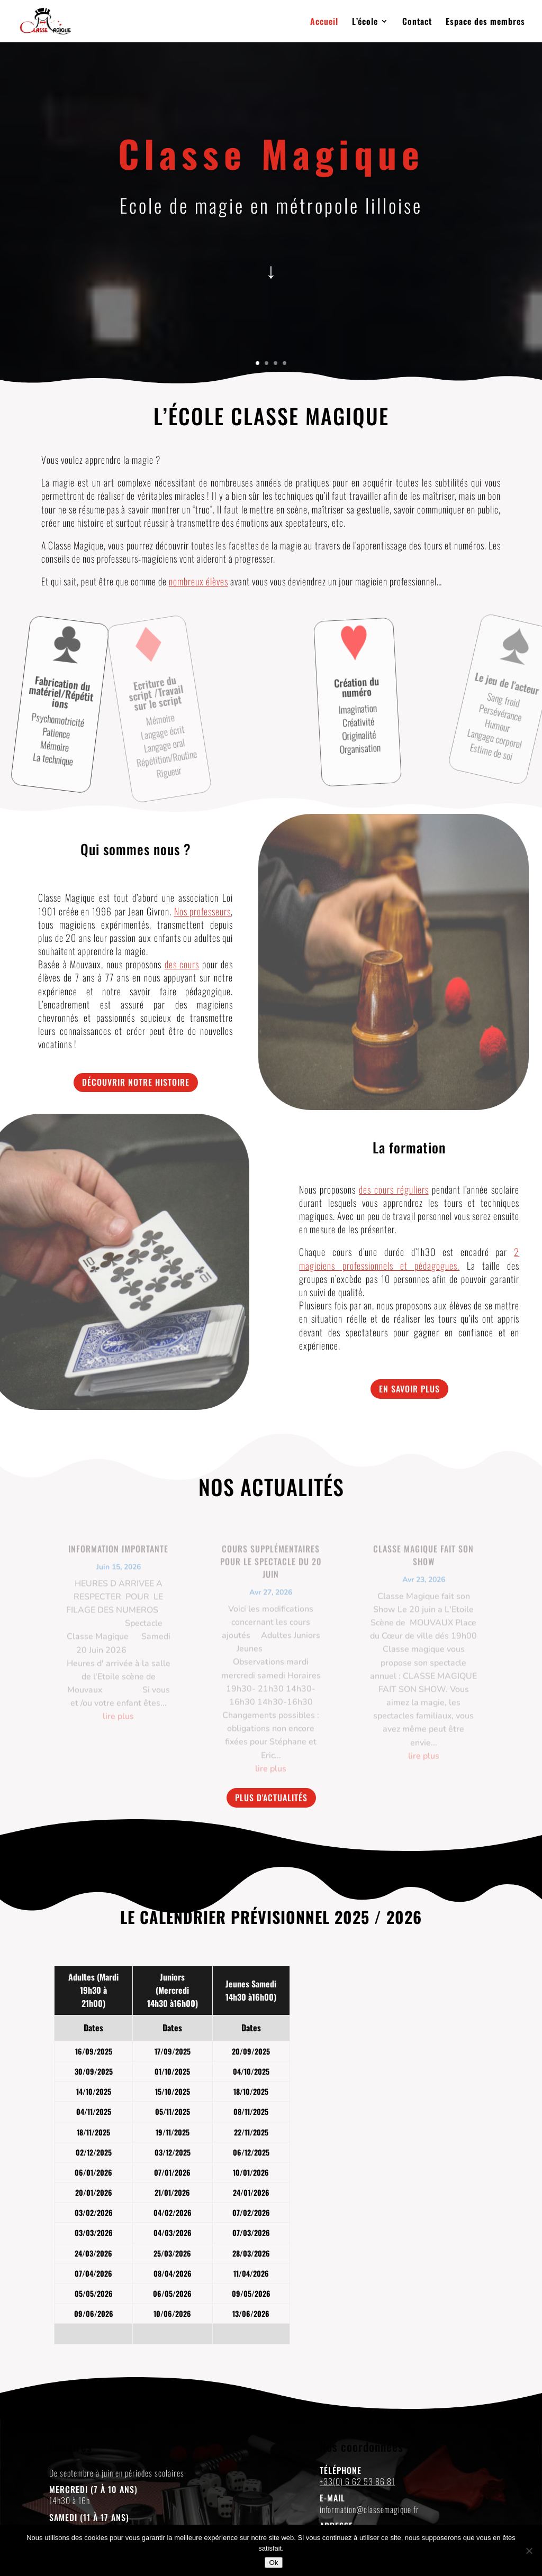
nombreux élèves (198, 581)
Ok (273, 2562)
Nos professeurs (202, 911)
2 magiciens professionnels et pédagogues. (409, 1258)
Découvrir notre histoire (135, 1082)
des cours (182, 964)
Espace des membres (485, 22)
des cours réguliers (394, 1189)
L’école (365, 22)
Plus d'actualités (271, 1797)
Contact (417, 22)
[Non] (528, 2550)
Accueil (324, 22)
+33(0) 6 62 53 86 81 (357, 2481)
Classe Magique (271, 152)
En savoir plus (409, 1388)
